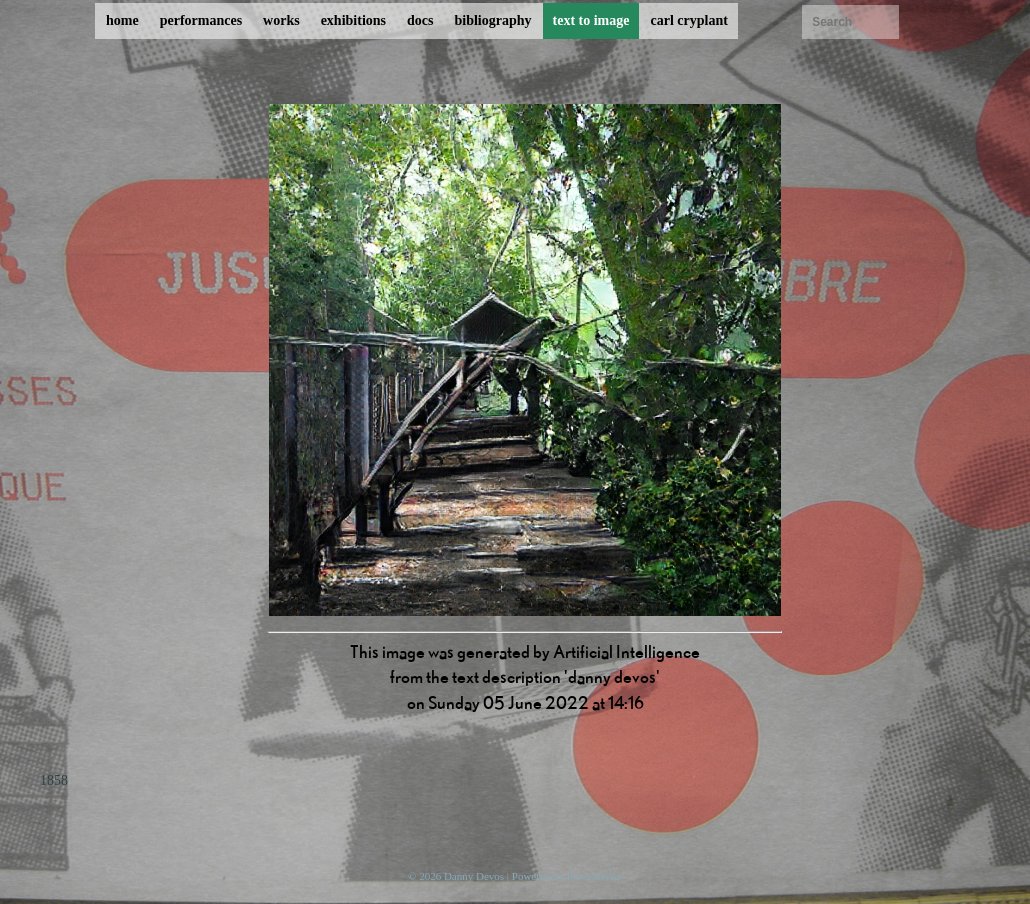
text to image (591, 20)
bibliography (492, 20)
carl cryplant (688, 20)
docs (420, 20)
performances (201, 20)
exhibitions (353, 20)
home (122, 20)
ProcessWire (594, 876)
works (281, 20)
